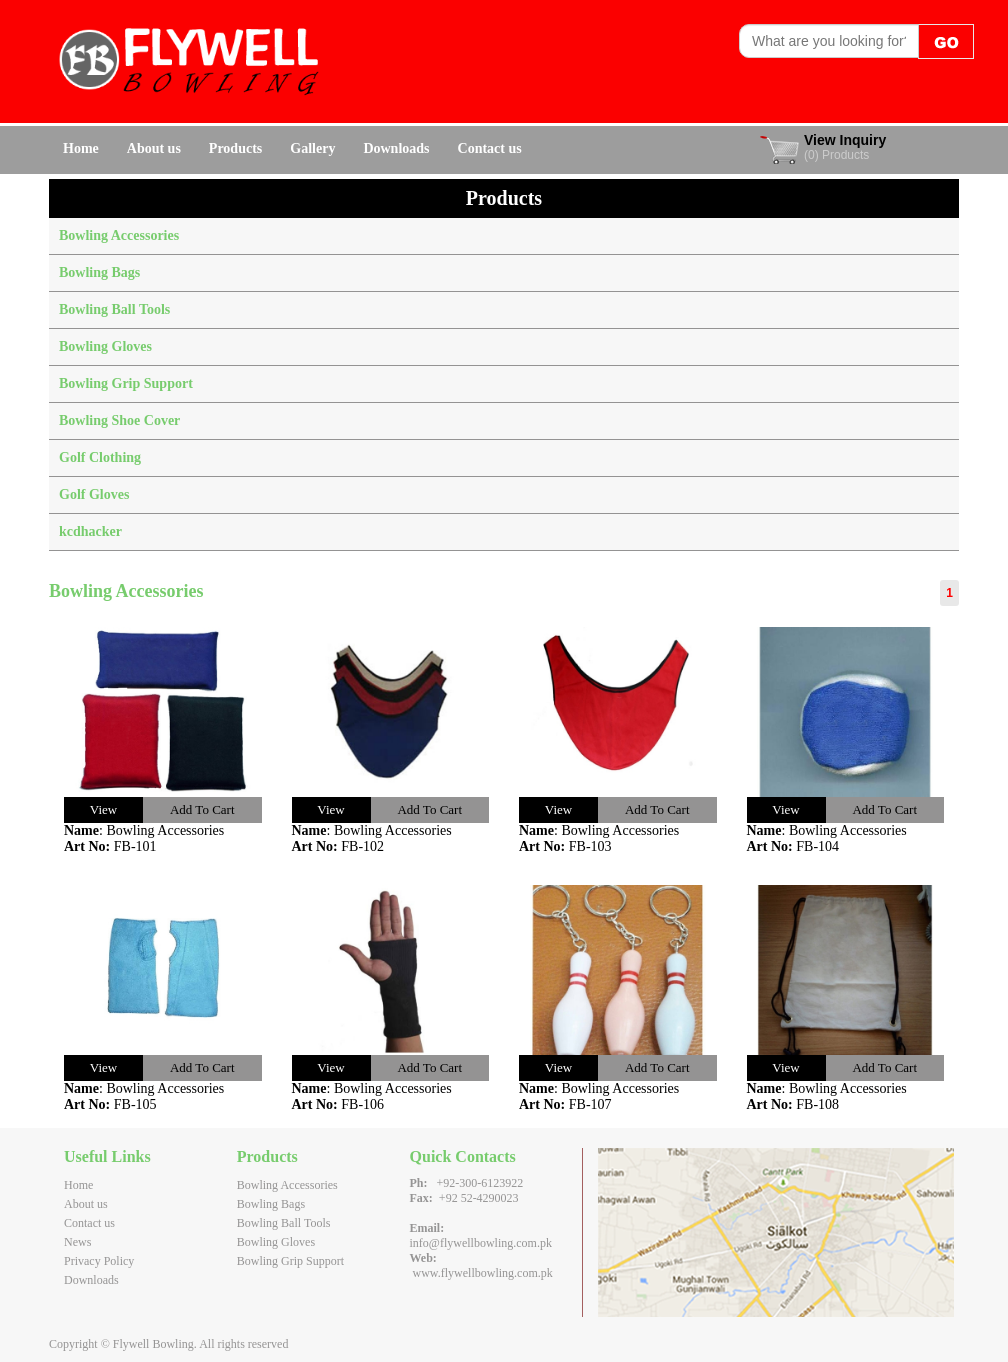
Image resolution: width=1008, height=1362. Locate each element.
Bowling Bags (99, 272)
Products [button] (235, 148)
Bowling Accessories (119, 235)
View (103, 809)
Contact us (490, 148)
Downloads (396, 148)
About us (154, 148)
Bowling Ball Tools (114, 309)
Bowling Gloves (105, 346)
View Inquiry (845, 140)
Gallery (312, 148)
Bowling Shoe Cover (119, 420)
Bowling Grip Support (126, 383)
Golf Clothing (100, 457)
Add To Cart (202, 809)
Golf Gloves (94, 494)
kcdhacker (90, 531)
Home (81, 148)
